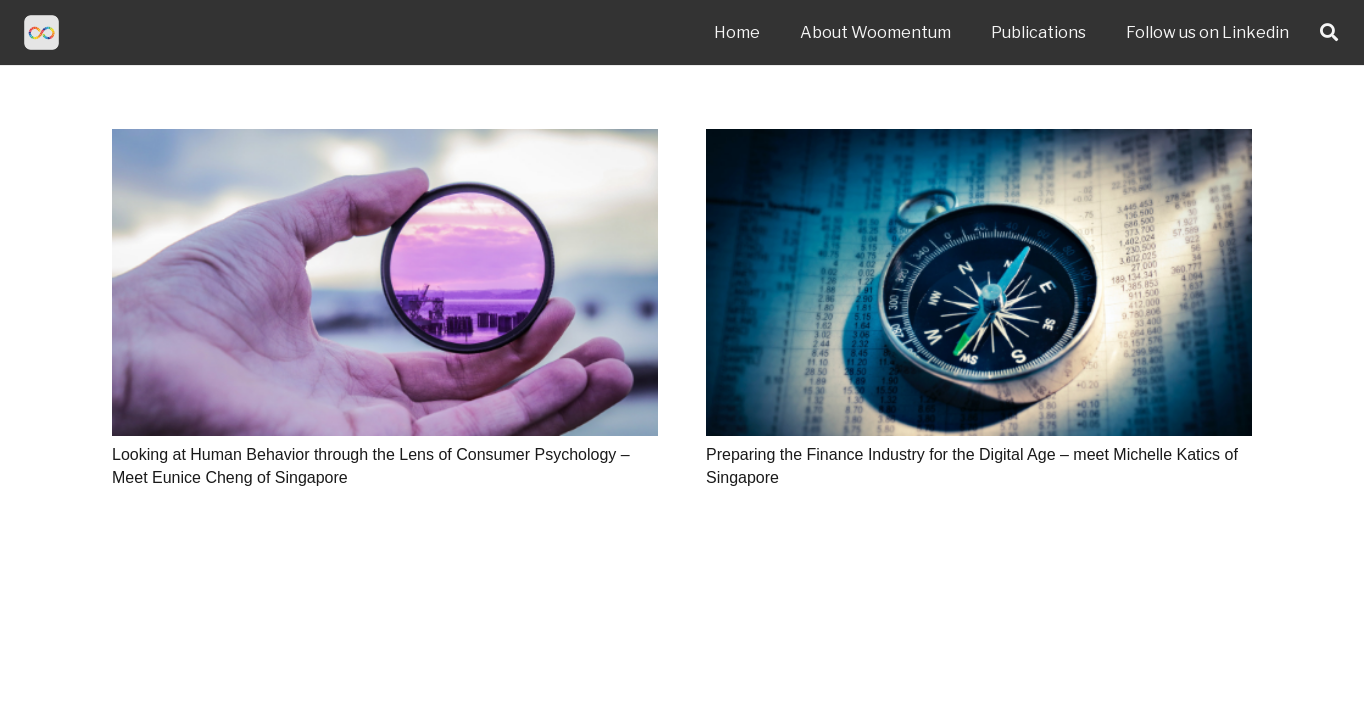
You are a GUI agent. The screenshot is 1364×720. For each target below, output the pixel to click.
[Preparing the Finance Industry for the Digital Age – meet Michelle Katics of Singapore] (979, 282)
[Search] (1329, 32)
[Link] (41, 32)
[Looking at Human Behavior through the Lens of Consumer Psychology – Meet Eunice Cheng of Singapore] (385, 282)
